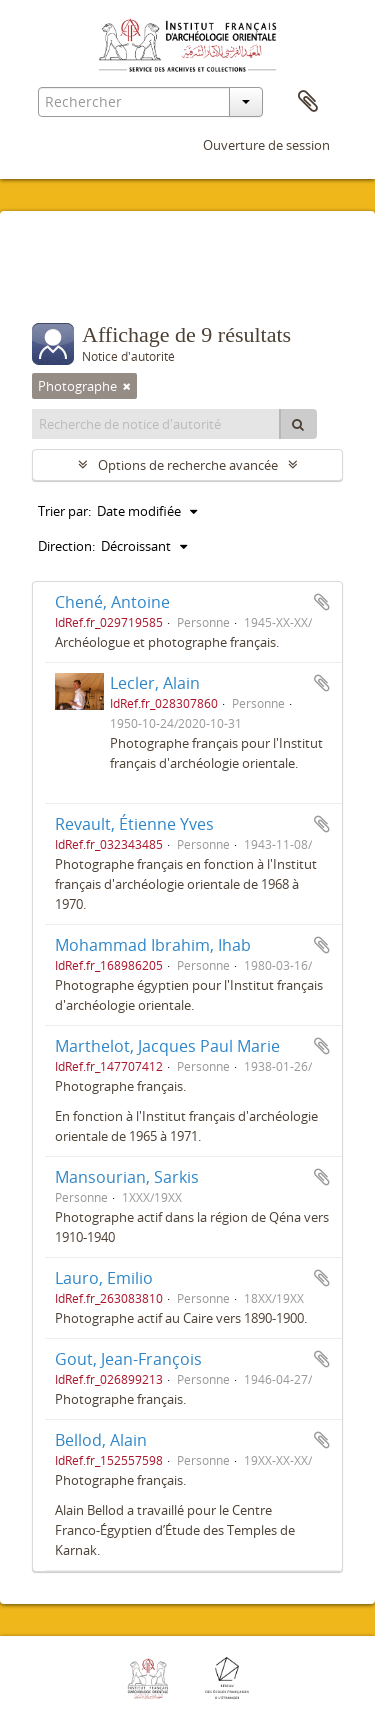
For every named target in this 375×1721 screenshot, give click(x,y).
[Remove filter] (127, 386)
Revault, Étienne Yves (134, 824)
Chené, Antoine (112, 602)
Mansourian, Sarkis (127, 1177)
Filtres (75, 283)
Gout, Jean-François (128, 1359)
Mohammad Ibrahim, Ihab (153, 945)
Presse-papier (308, 102)
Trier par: (64, 511)
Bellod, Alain (101, 1440)
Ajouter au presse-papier (322, 602)
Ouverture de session (266, 145)
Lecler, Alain (155, 683)
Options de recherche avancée (188, 465)
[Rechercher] (298, 424)
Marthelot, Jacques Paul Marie (167, 1046)
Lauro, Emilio (104, 1278)
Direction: (66, 546)
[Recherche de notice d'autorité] (156, 424)
